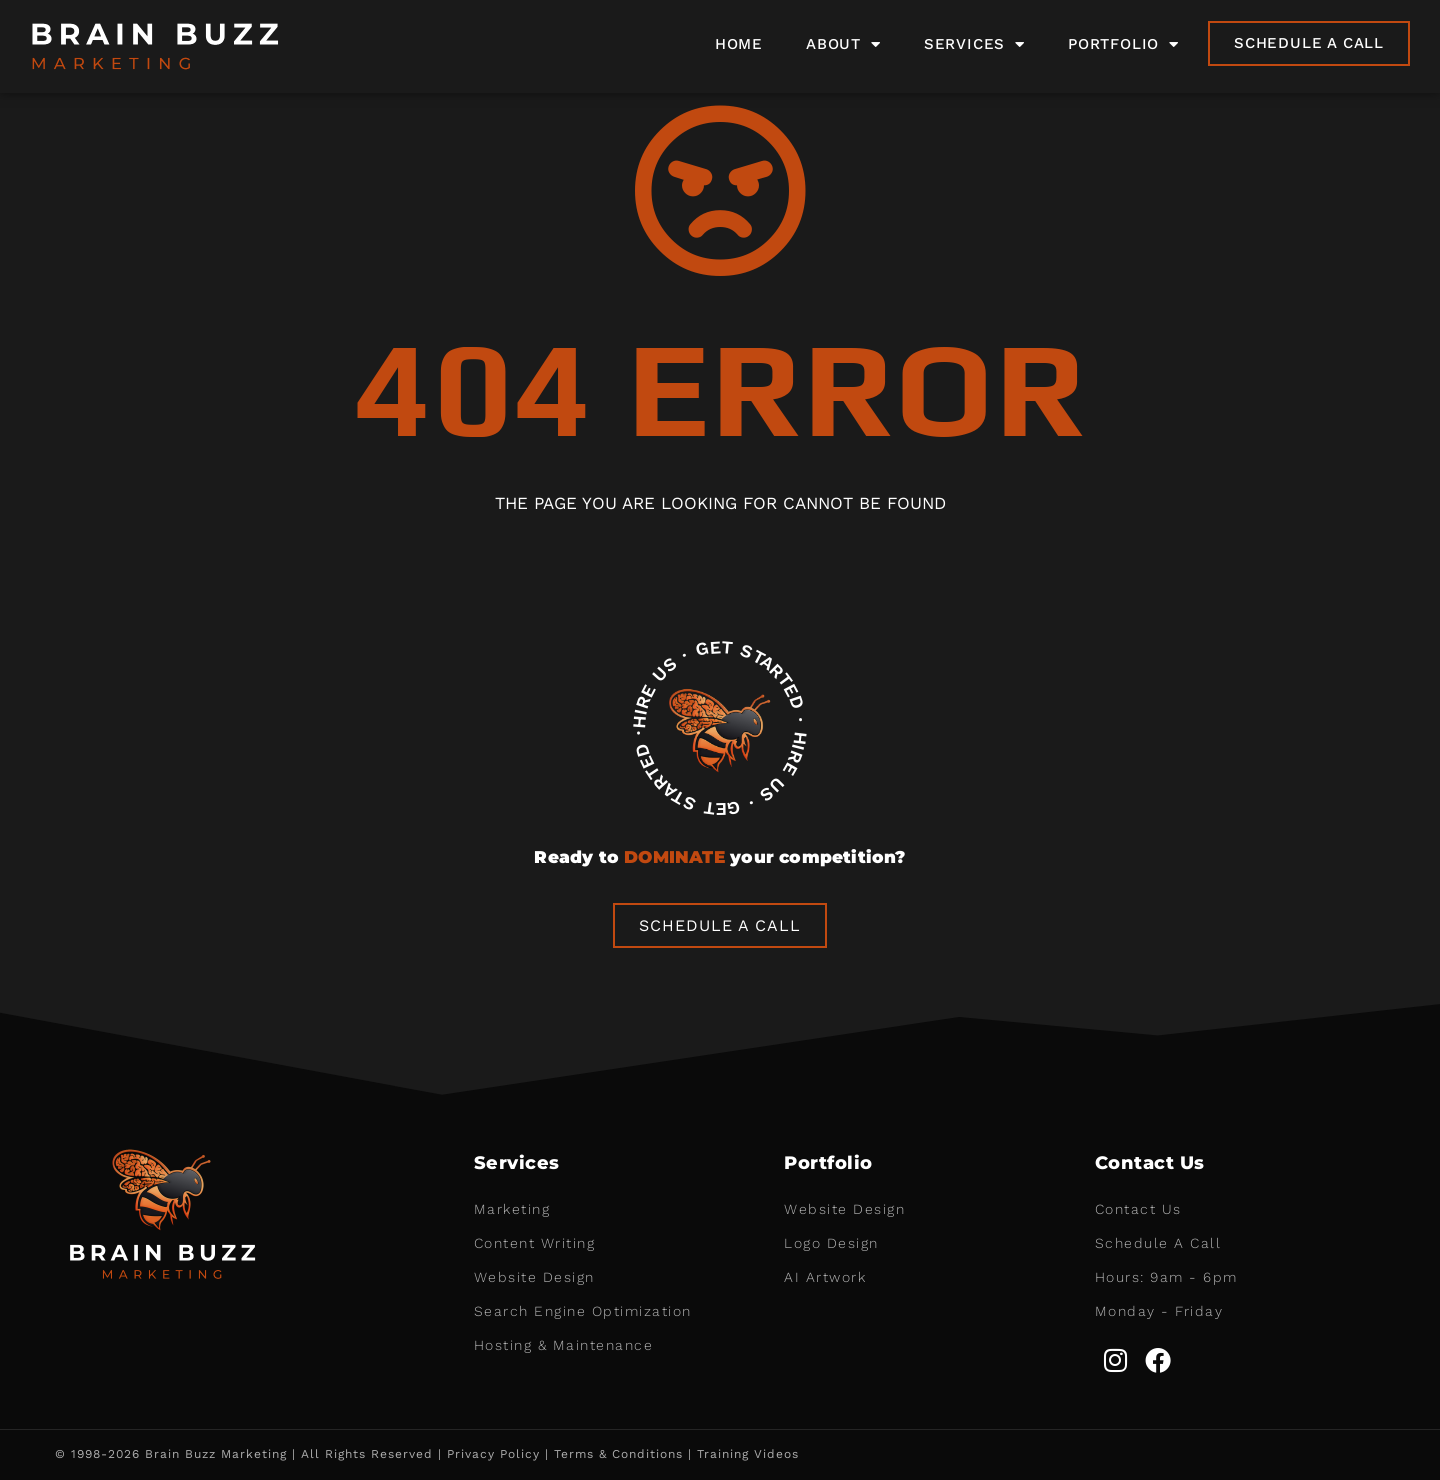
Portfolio (1123, 44)
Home (739, 44)
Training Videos (748, 1454)
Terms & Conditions (618, 1454)
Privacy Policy (493, 1454)
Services (974, 44)
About (843, 44)
